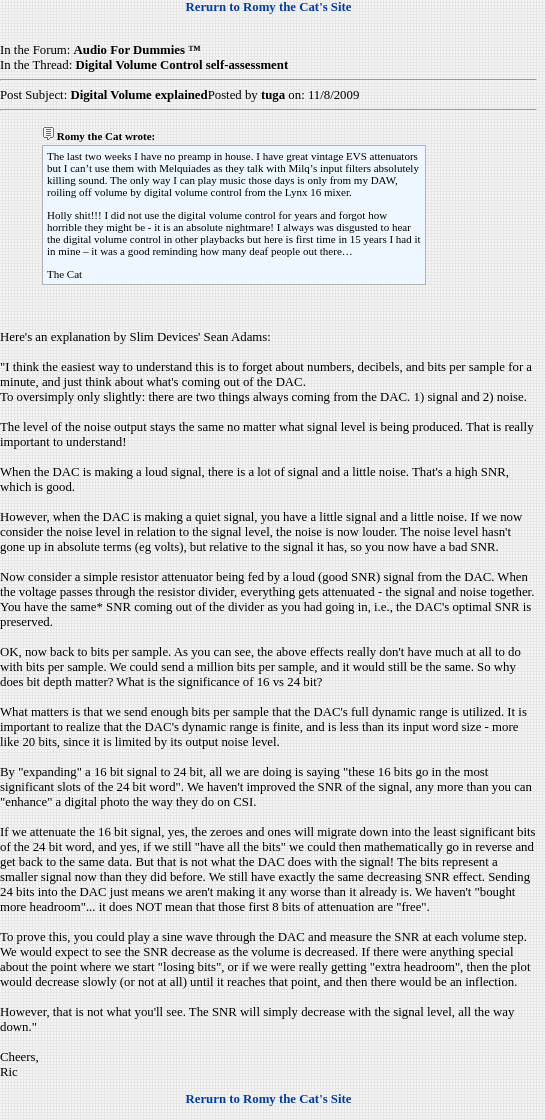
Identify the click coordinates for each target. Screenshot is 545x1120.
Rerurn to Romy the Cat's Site (269, 7)
